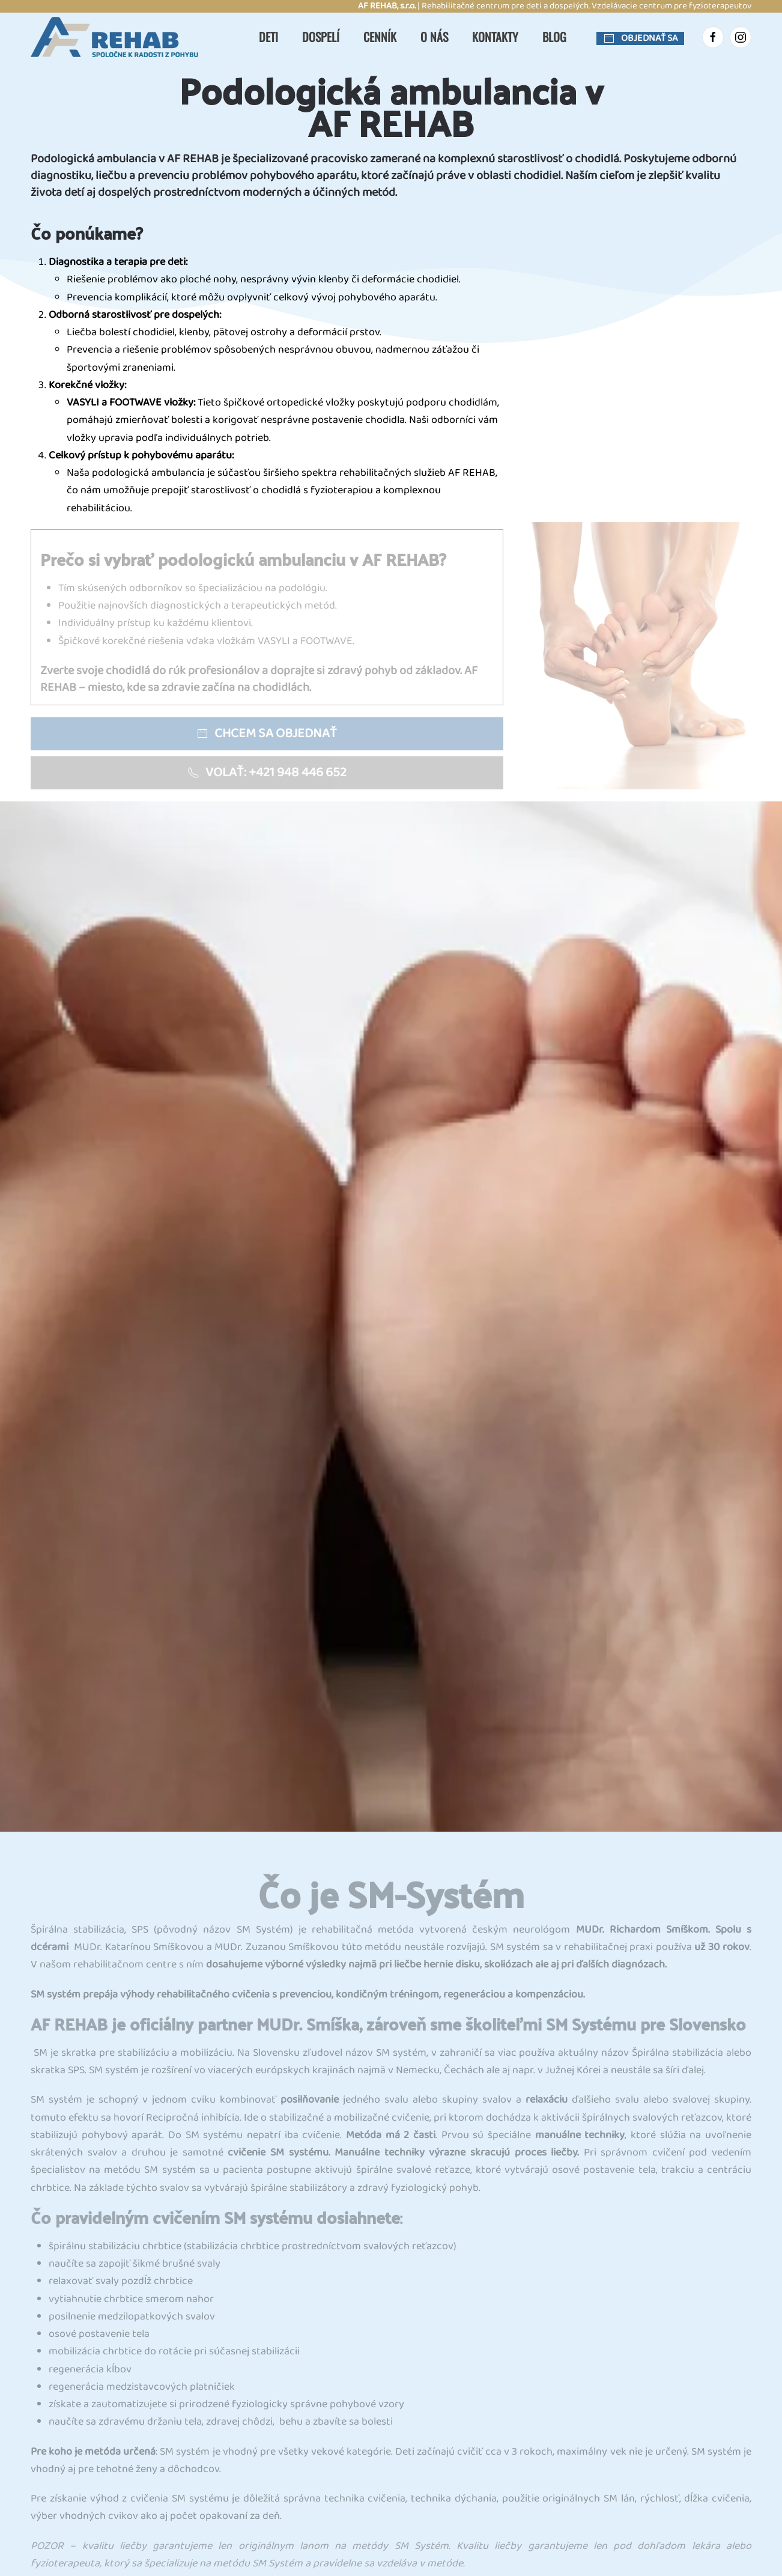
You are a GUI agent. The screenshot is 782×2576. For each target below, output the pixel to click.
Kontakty (495, 37)
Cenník (379, 37)
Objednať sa (640, 38)
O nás (434, 37)
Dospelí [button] (320, 37)
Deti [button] (268, 37)
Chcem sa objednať (266, 733)
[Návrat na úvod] (121, 37)
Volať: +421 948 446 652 (267, 772)
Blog (554, 37)
